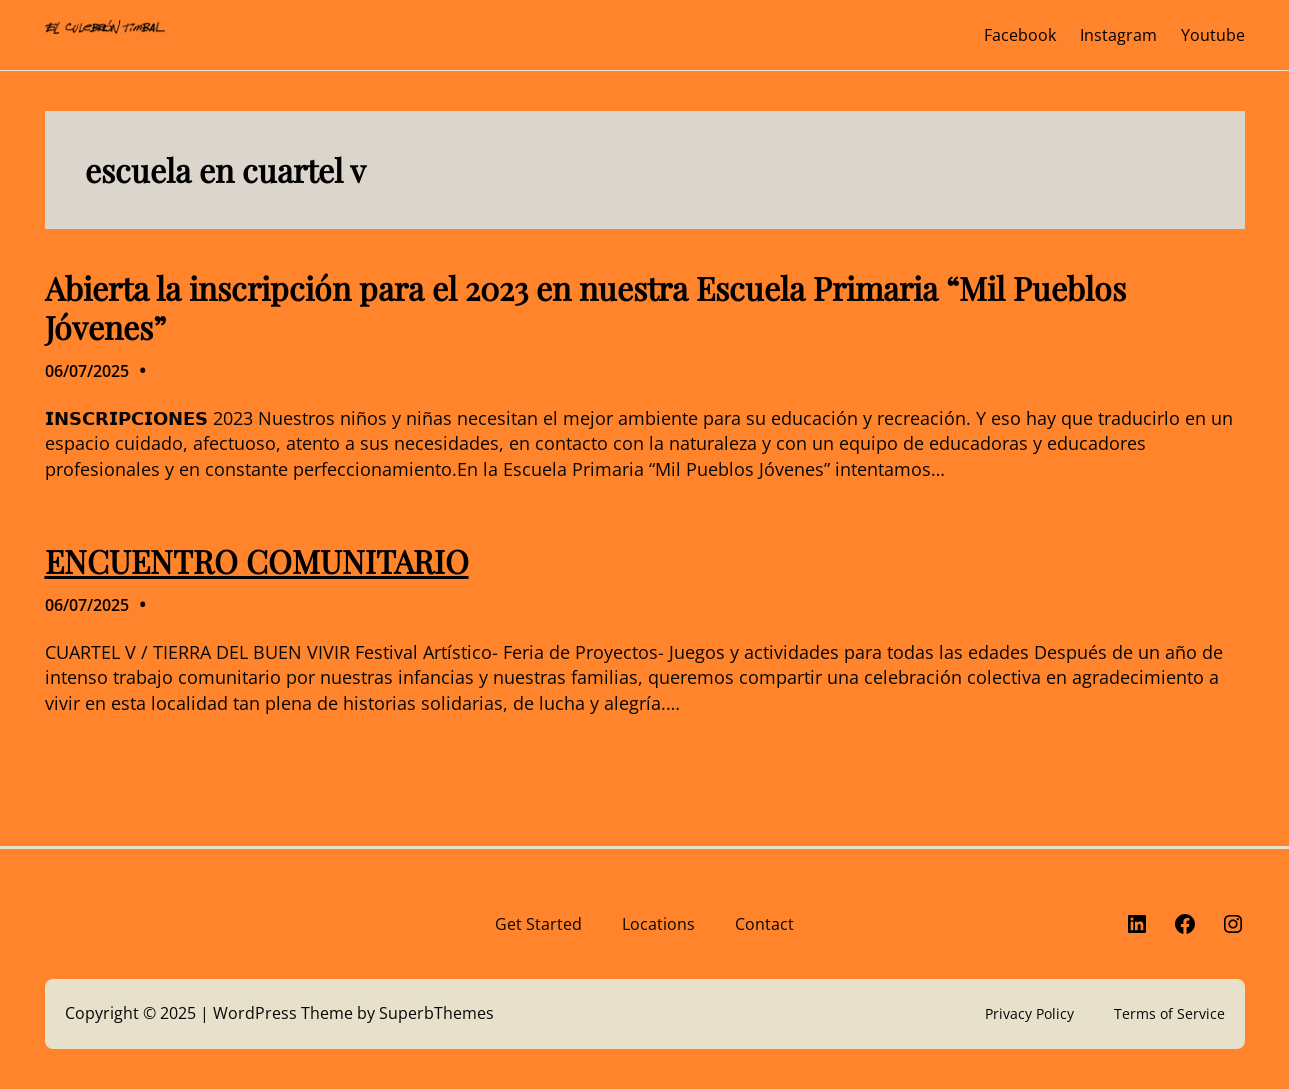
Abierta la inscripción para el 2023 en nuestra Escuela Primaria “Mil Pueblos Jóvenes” (585, 307)
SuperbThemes (436, 1013)
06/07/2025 (87, 371)
